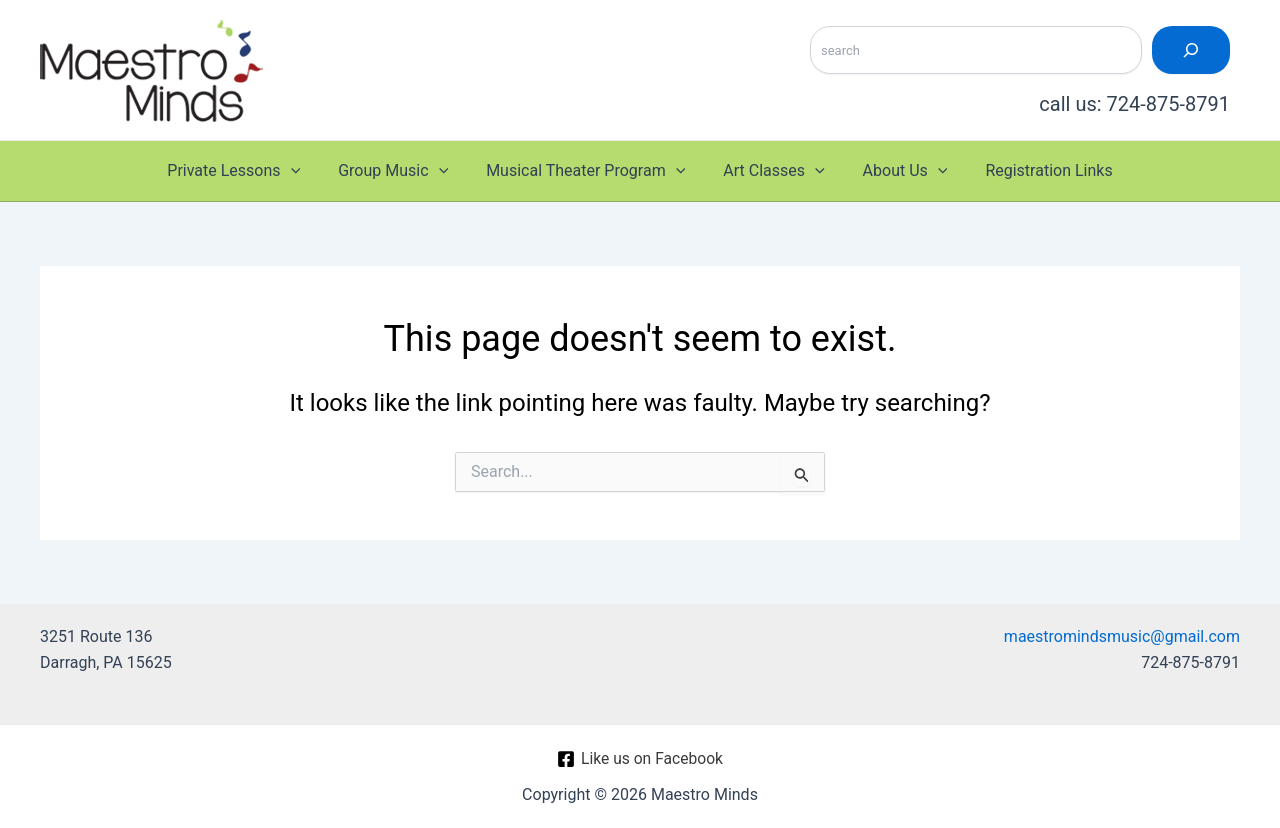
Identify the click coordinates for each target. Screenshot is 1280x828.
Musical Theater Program (588, 171)
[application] (306, 171)
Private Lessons (248, 171)
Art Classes (770, 171)
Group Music (402, 171)
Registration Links (1033, 170)
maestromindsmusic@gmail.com (1122, 636)
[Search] (1191, 50)
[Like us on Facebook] (640, 759)
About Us (896, 171)
